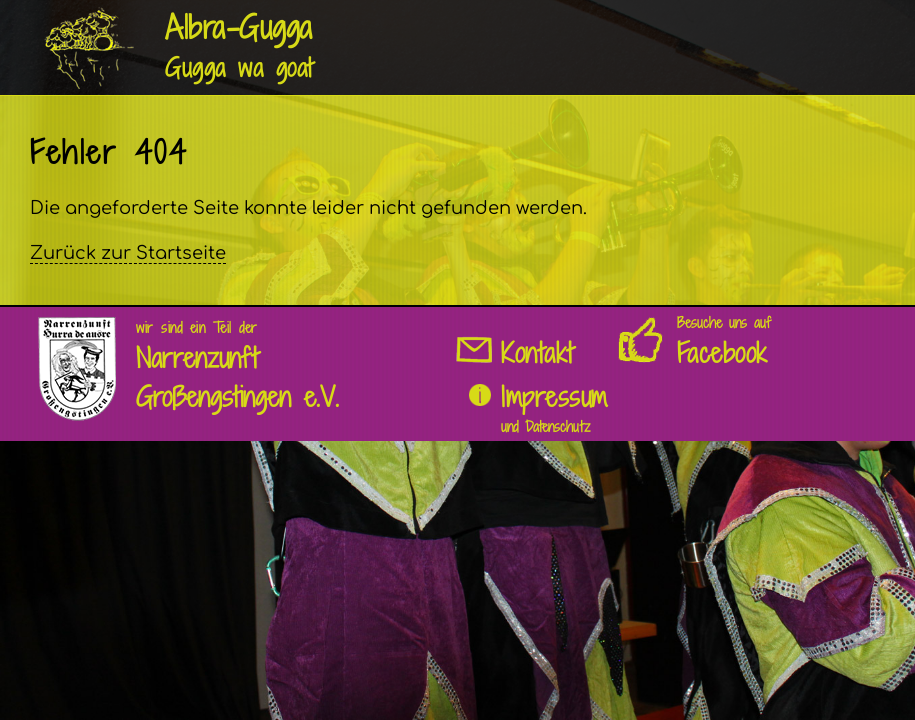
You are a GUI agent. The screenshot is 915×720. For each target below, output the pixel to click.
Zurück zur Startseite (128, 253)
